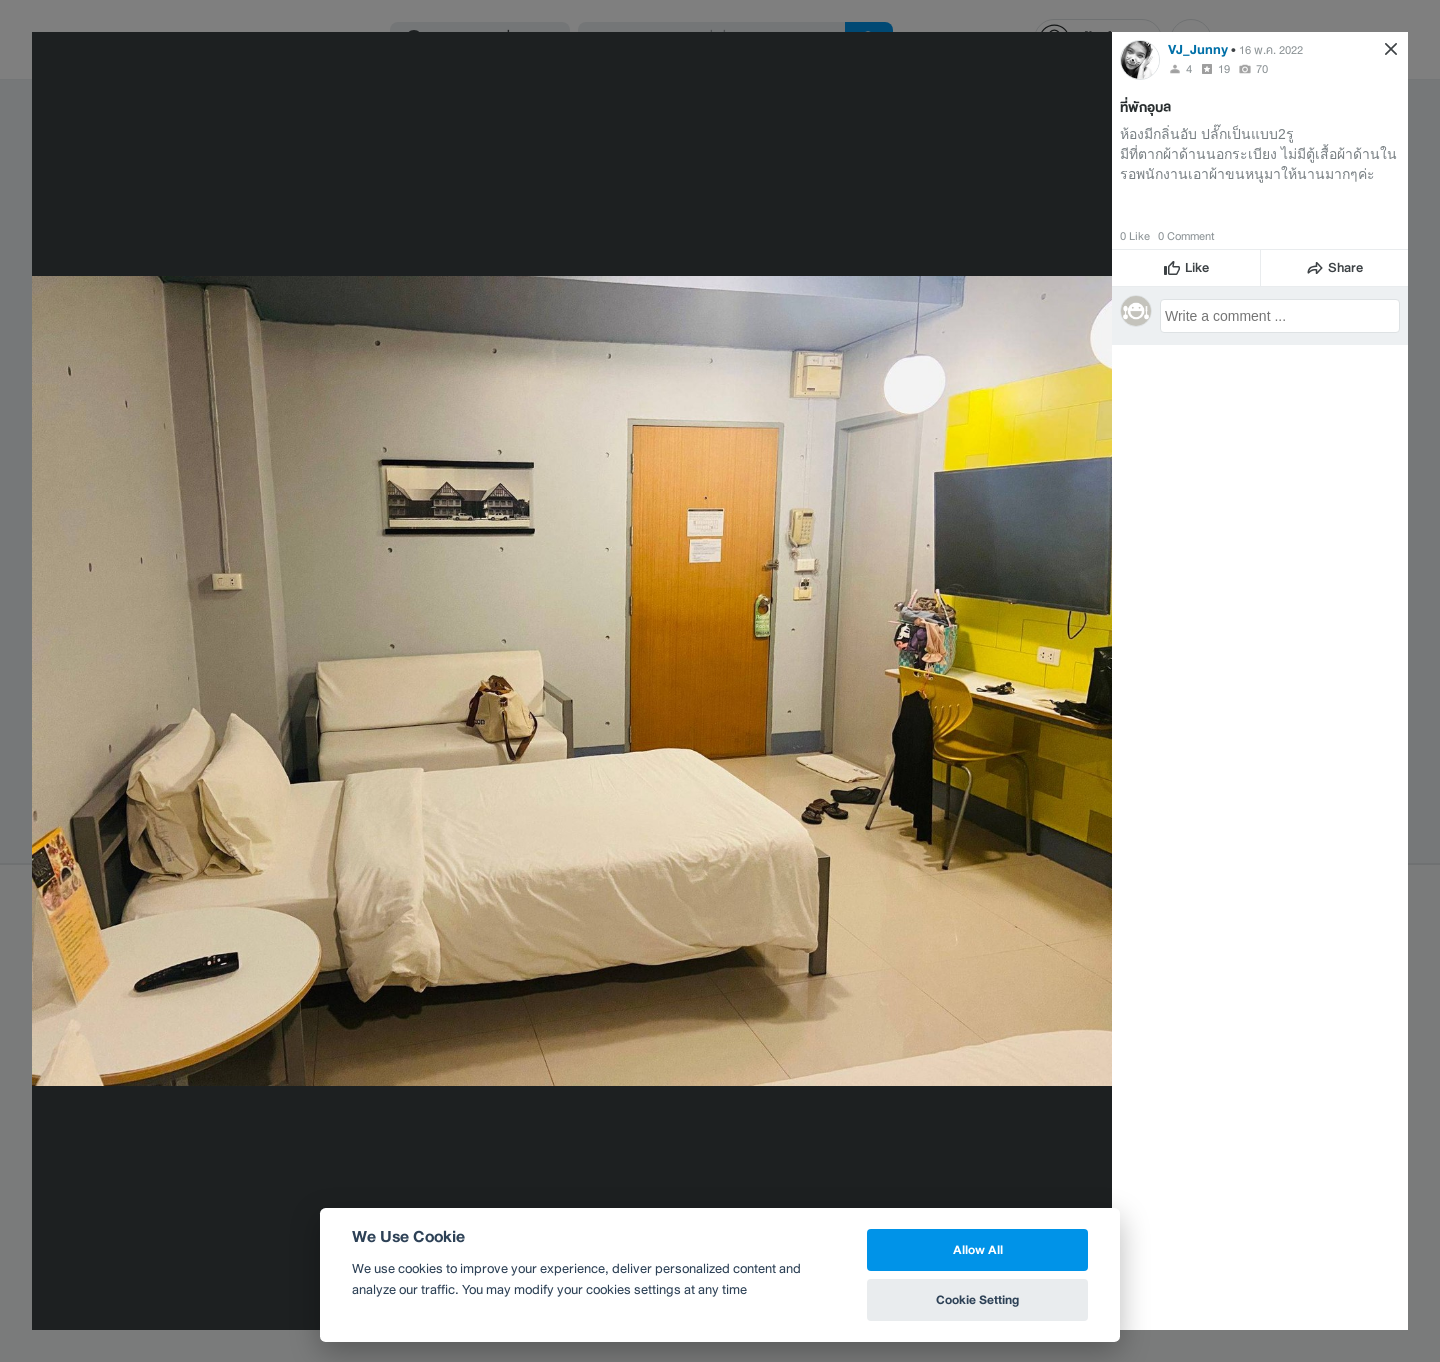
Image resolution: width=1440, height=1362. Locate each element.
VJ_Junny (1198, 49)
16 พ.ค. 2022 (1271, 50)
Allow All (978, 1249)
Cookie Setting (977, 1299)
